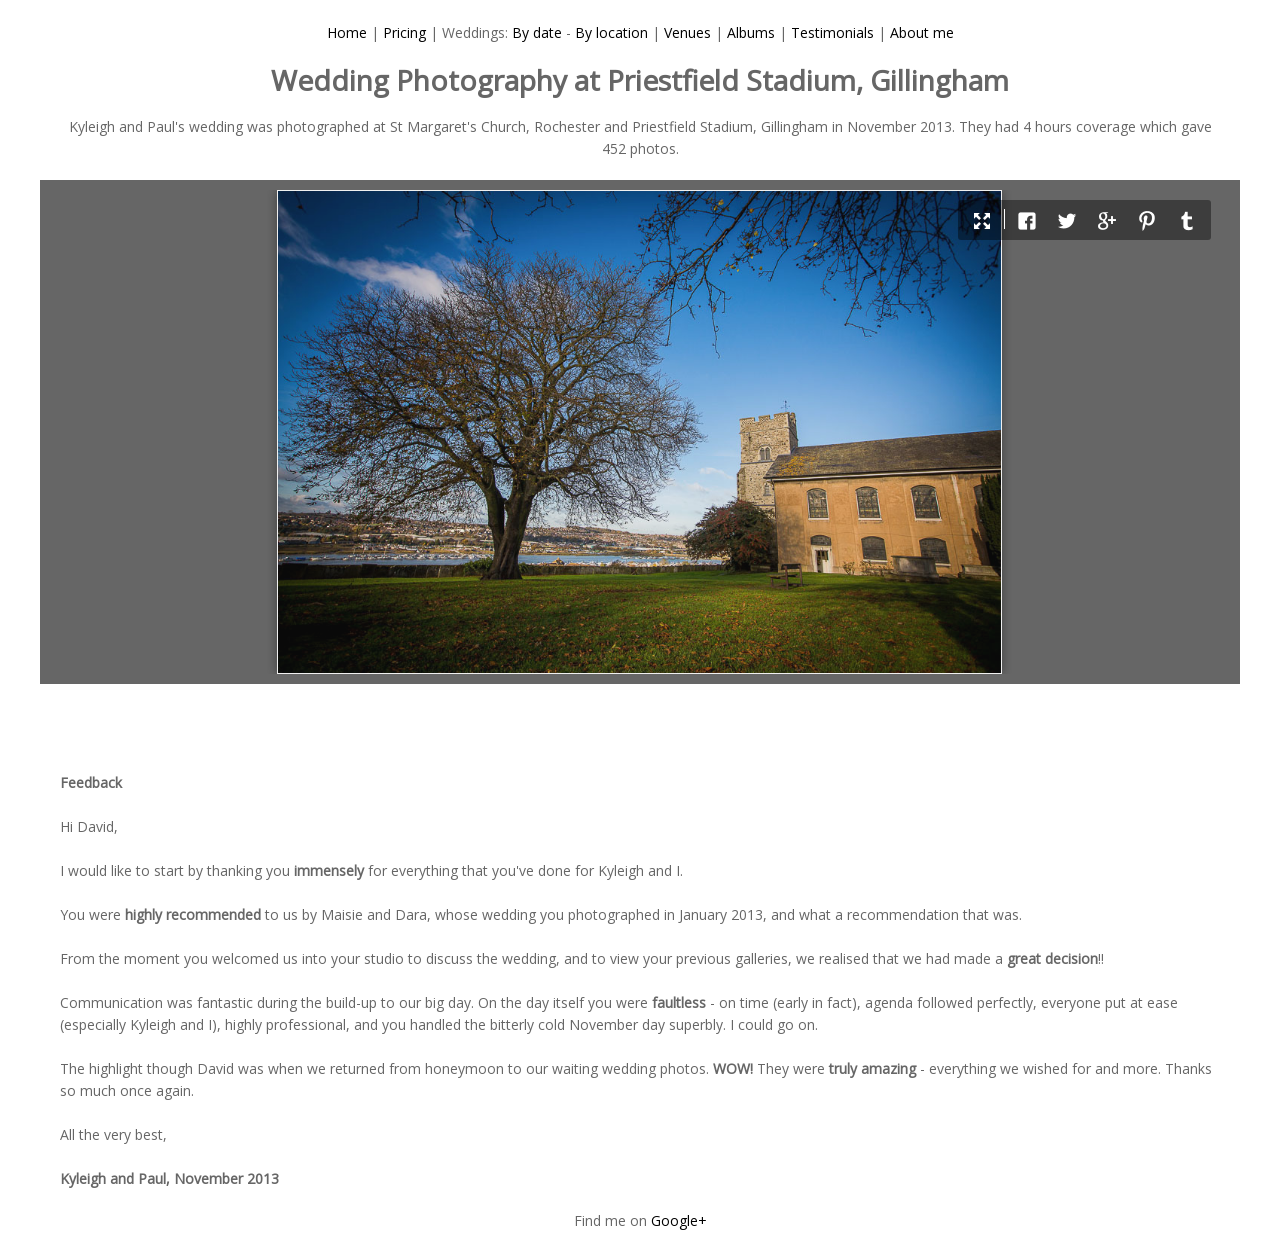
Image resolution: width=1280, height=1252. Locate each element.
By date (537, 32)
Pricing (404, 32)
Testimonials (832, 32)
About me (922, 32)
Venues (687, 32)
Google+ (679, 1220)
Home (347, 32)
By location (611, 32)
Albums (751, 32)
